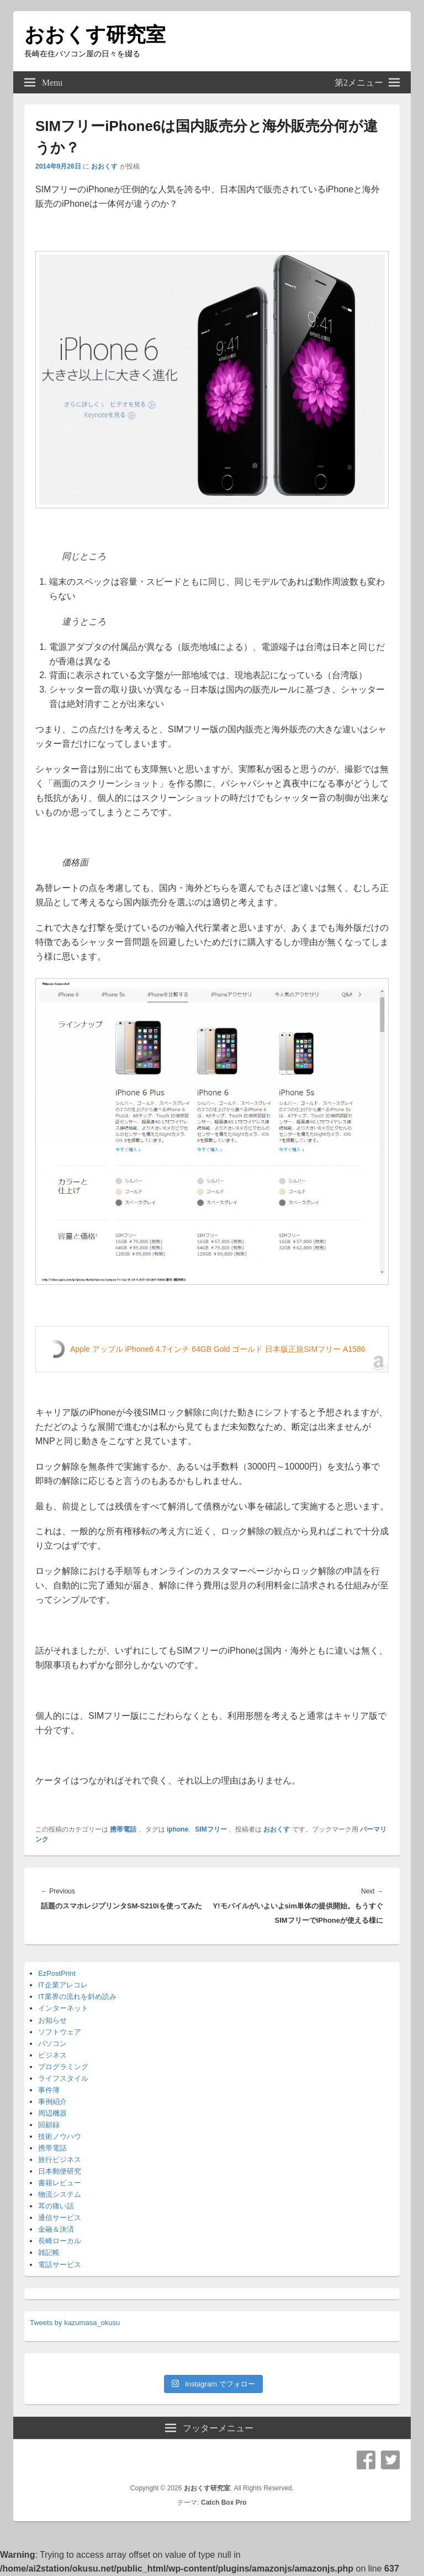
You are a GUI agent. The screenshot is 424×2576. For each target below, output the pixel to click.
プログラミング (63, 2067)
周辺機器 (52, 2113)
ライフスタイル (63, 2078)
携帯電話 (123, 1829)
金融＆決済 (56, 2229)
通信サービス (59, 2217)
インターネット (63, 2008)
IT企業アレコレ (63, 1985)
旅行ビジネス (59, 2159)
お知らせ (52, 2020)
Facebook (366, 2460)
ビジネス (52, 2055)
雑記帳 (49, 2252)
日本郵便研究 (59, 2171)
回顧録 (49, 2125)
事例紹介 (52, 2101)
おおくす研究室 (95, 34)
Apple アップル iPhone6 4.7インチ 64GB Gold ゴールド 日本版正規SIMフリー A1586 (217, 1349)
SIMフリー (210, 1829)
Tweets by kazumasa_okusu (75, 2322)
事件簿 (49, 2090)
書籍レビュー (59, 2183)
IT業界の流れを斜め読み (77, 1996)
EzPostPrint (57, 1973)
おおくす (104, 166)
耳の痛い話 (56, 2206)
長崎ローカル (59, 2241)
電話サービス (59, 2264)
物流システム (59, 2194)
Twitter (390, 2460)
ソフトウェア (59, 2032)
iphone (177, 1829)
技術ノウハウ (59, 2136)
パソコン (52, 2043)
